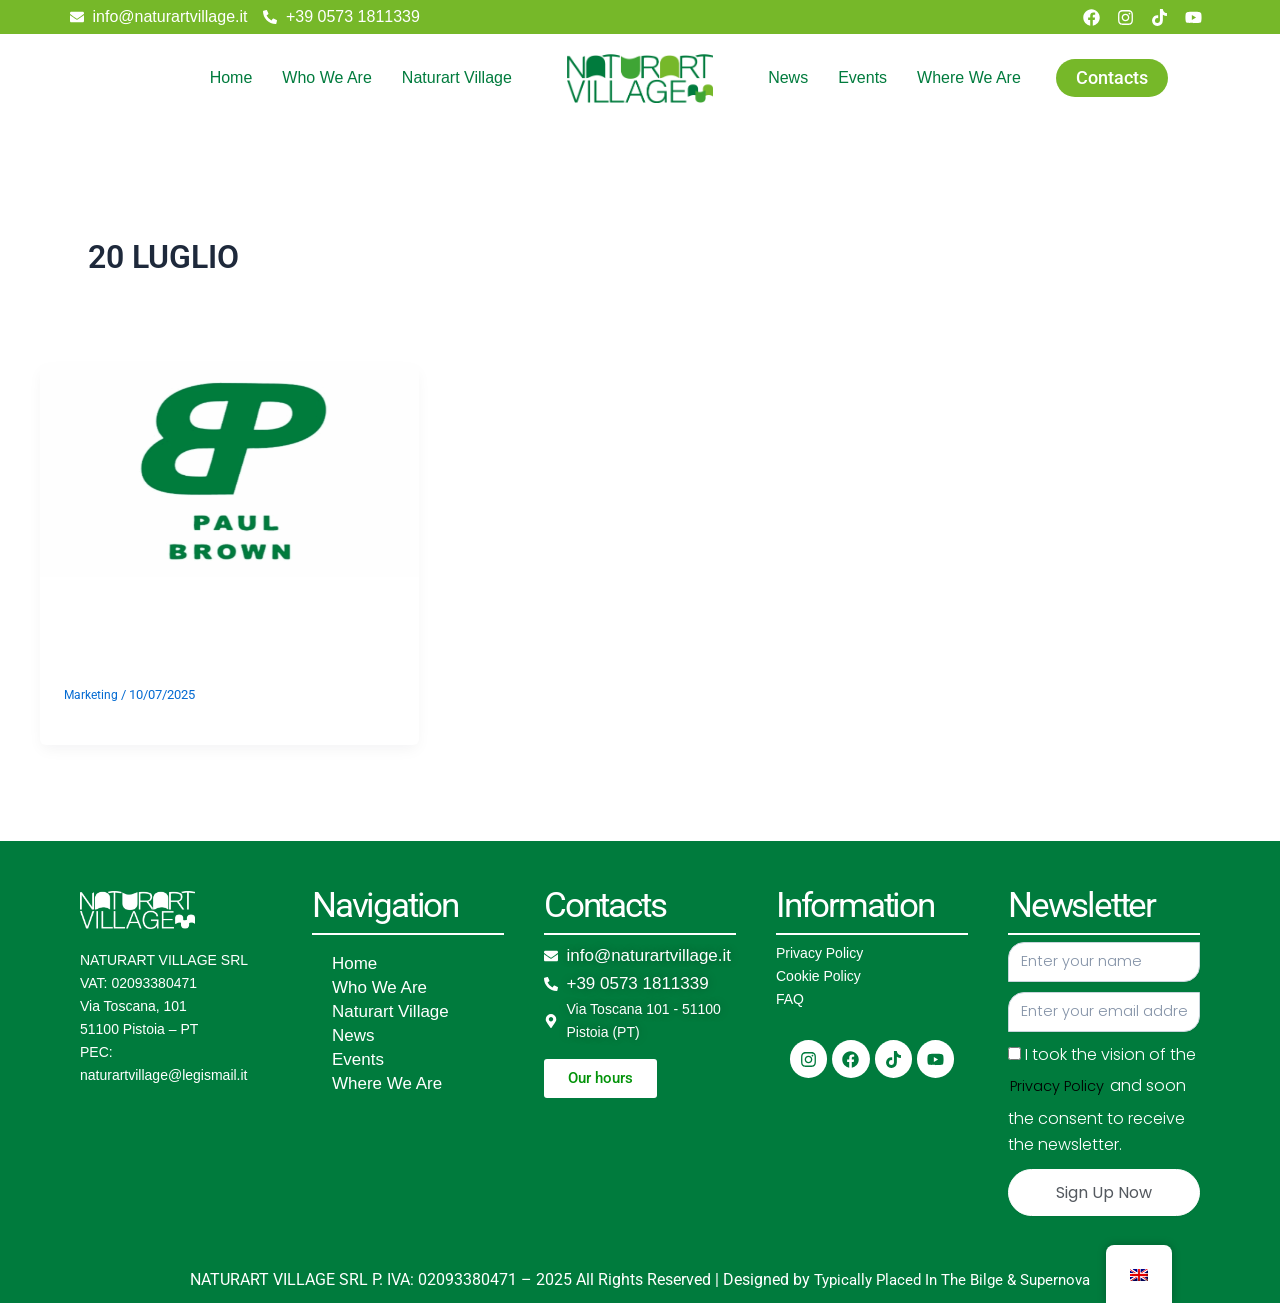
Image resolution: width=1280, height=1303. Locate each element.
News (788, 77)
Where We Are (969, 77)
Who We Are (327, 77)
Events (862, 77)
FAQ (790, 999)
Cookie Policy (818, 976)
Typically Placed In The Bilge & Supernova (952, 1279)
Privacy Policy (819, 953)
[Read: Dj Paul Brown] (229, 468)
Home (231, 77)
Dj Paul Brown (216, 629)
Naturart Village (457, 77)
